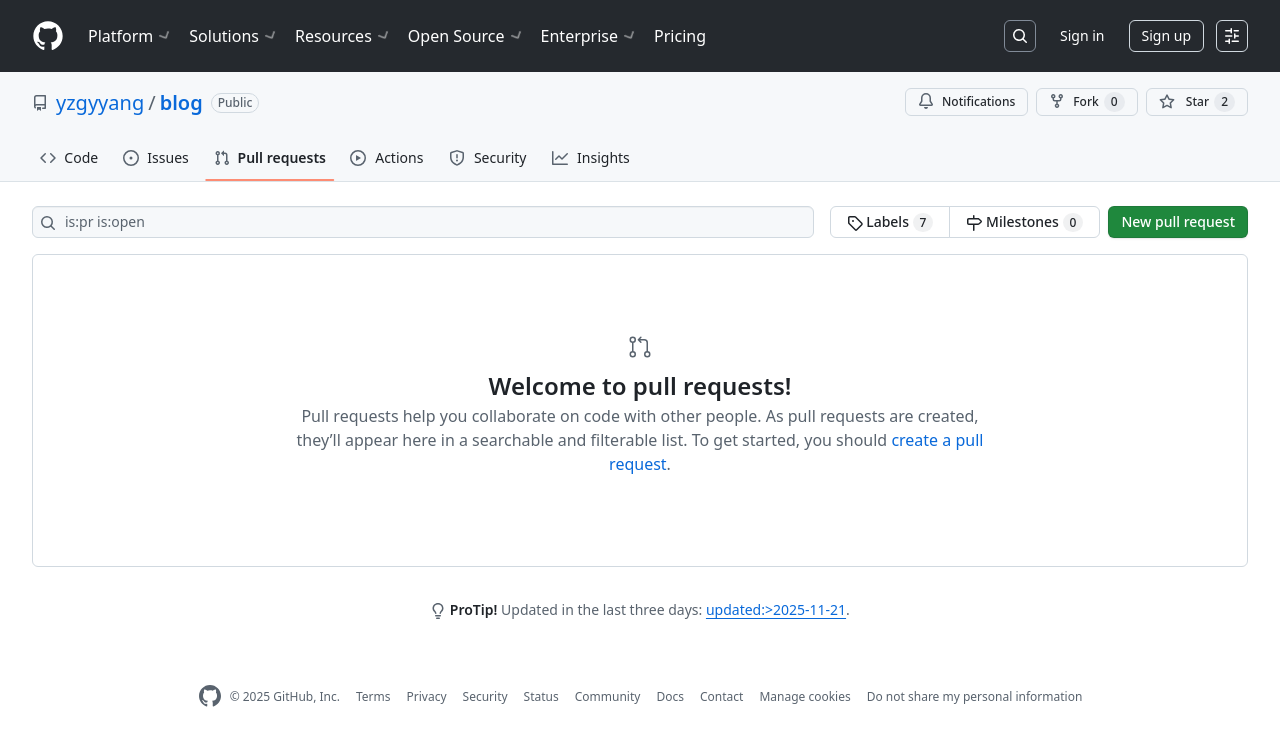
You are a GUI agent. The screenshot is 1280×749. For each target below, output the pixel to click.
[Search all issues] (423, 222)
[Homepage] (48, 36)
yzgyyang (100, 102)
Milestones (1024, 222)
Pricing (680, 36)
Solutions (234, 36)
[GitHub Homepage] (210, 696)
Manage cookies (804, 696)
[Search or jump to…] (1020, 36)
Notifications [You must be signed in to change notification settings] (966, 101)
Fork (1086, 102)
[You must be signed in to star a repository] (1197, 102)
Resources (343, 36)
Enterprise (589, 36)
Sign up (1166, 35)
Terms (373, 696)
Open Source (466, 36)
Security (485, 696)
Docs (670, 696)
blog (181, 102)
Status (541, 696)
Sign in (1082, 35)
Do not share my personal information (975, 696)
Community (608, 696)
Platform (130, 36)
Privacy (427, 696)
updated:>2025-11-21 (776, 609)
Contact (721, 696)
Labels (890, 222)
